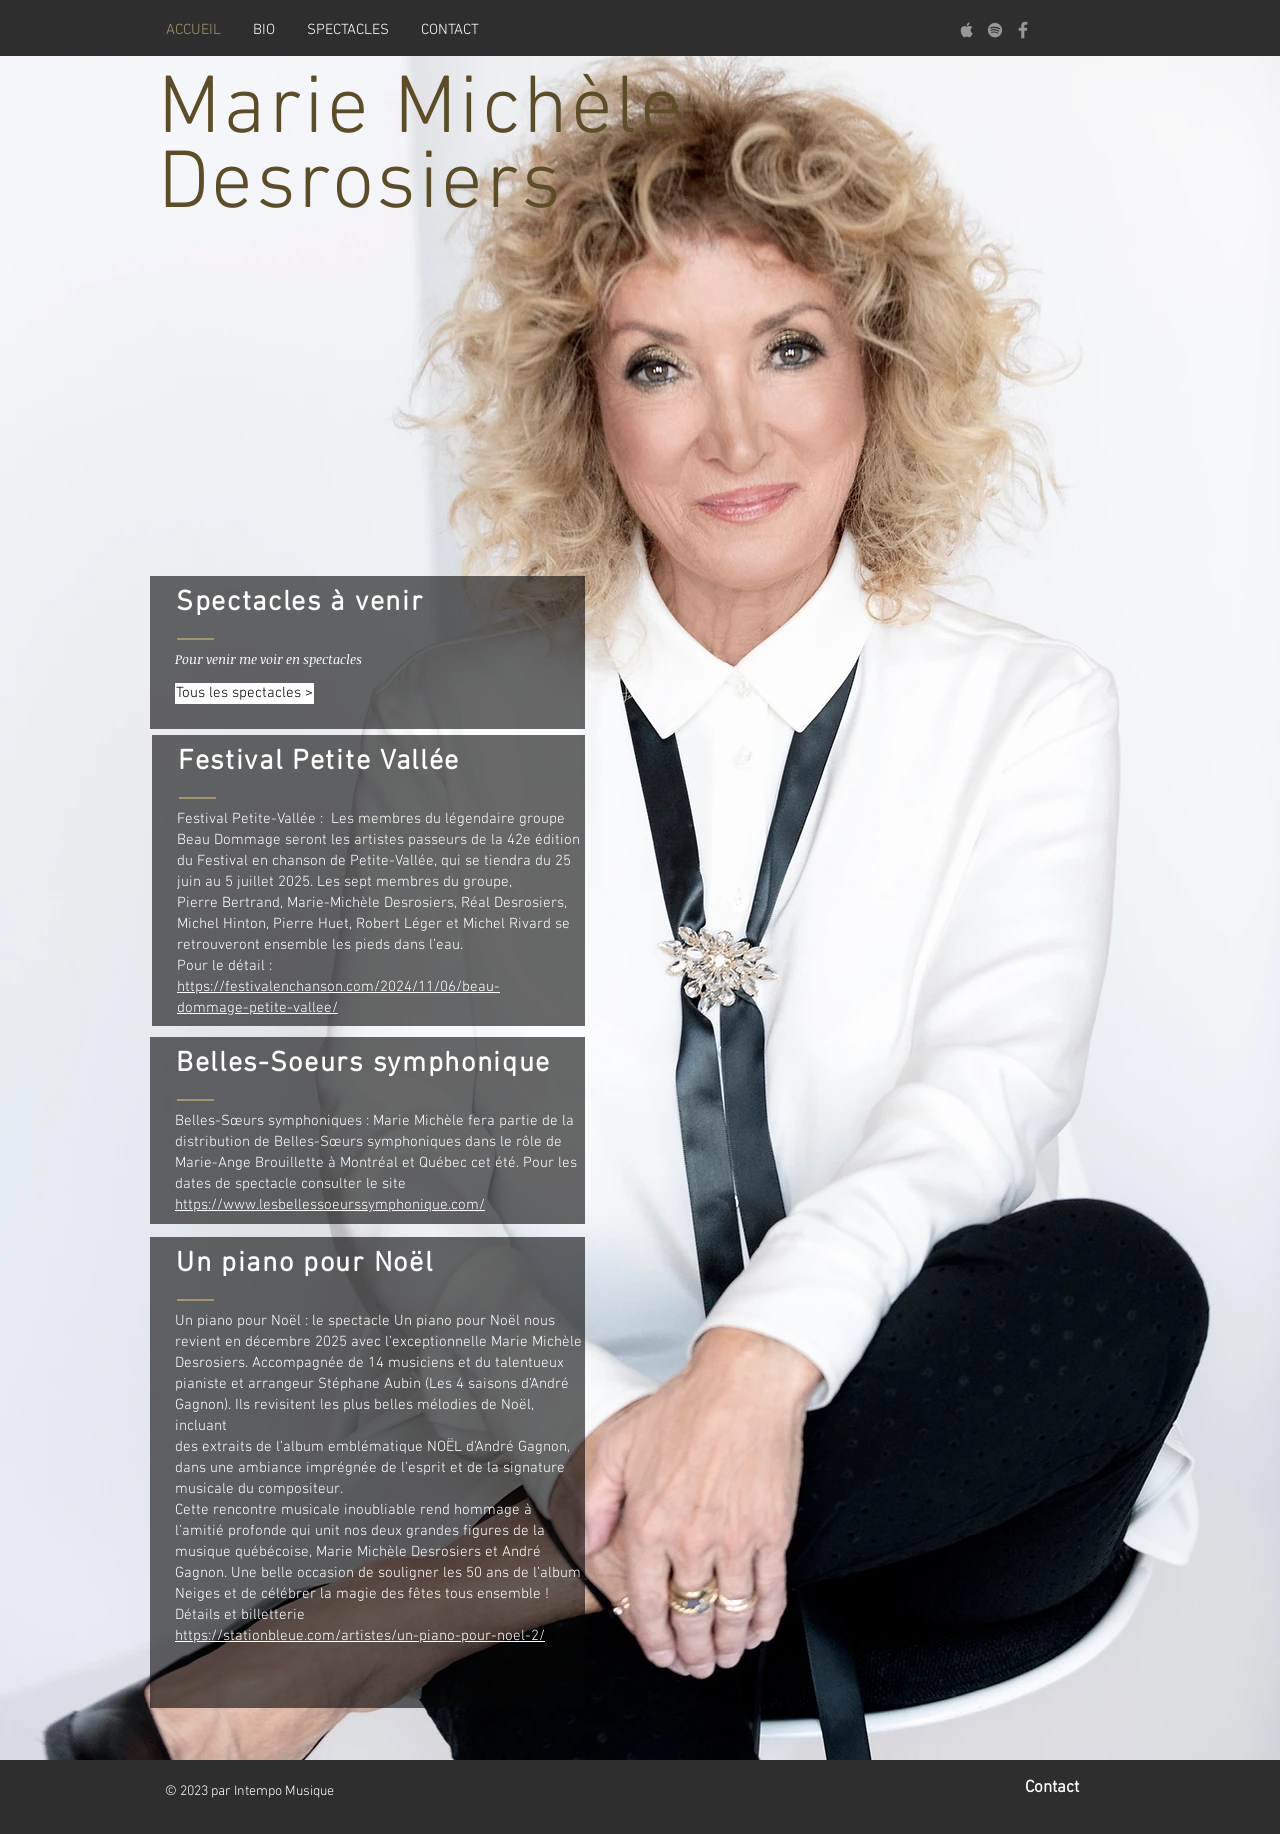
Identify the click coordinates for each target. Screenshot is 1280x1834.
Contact (1052, 1788)
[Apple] (967, 30)
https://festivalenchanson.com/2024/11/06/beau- (338, 987)
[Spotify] (995, 30)
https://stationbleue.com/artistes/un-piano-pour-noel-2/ (360, 1636)
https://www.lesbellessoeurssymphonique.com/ (330, 1205)
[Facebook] (1023, 30)
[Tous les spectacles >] (244, 693)
